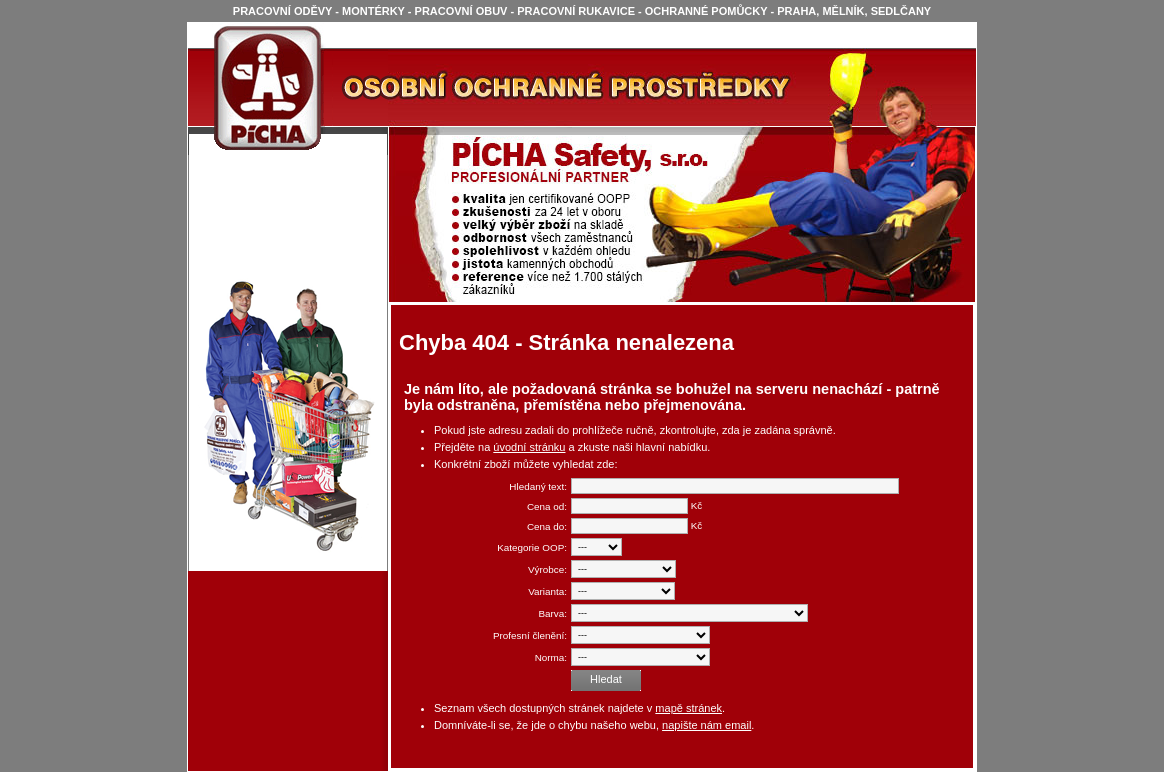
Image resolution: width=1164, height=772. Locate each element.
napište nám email (706, 725)
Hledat (606, 679)
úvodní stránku (529, 447)
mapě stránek (688, 708)
